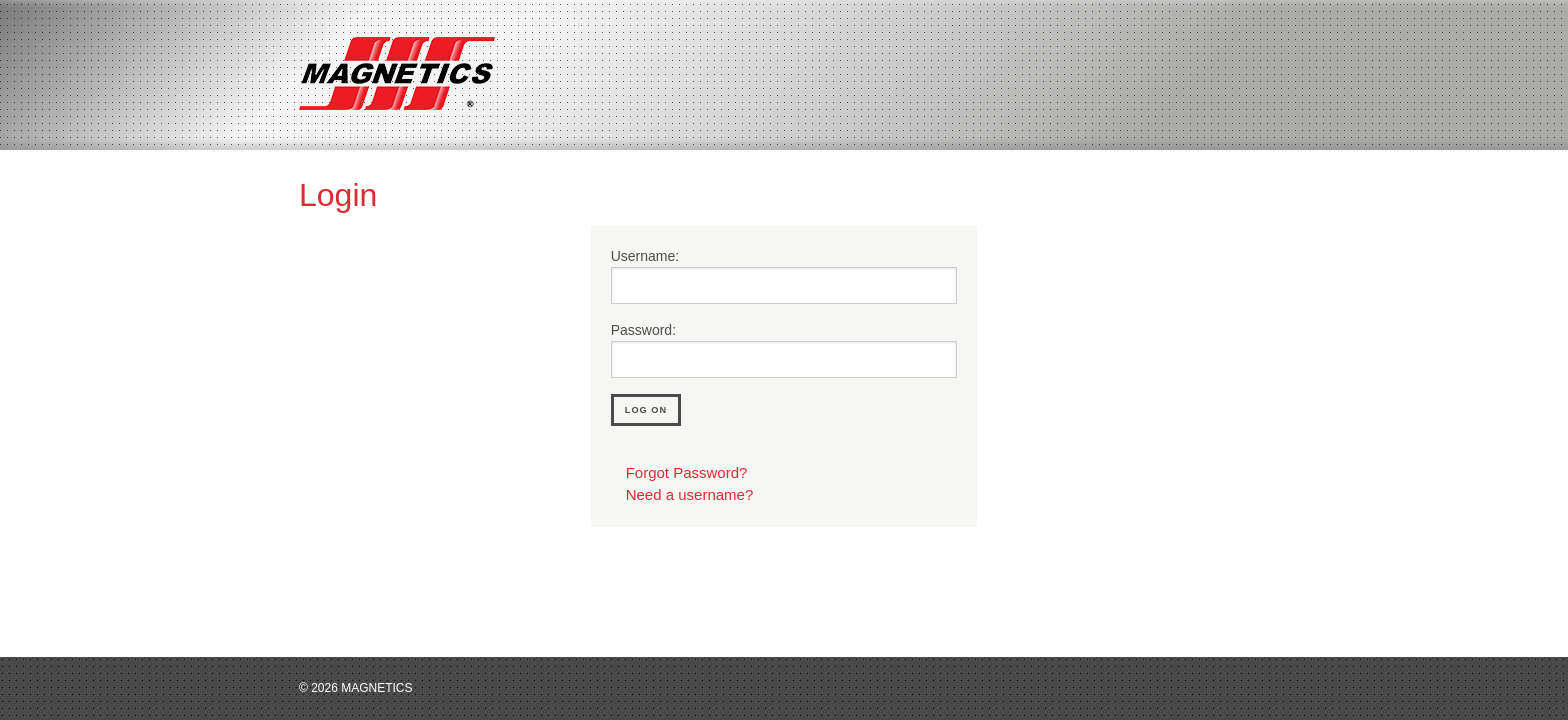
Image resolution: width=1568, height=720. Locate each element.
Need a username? (690, 494)
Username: (645, 256)
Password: (643, 330)
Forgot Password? (687, 472)
